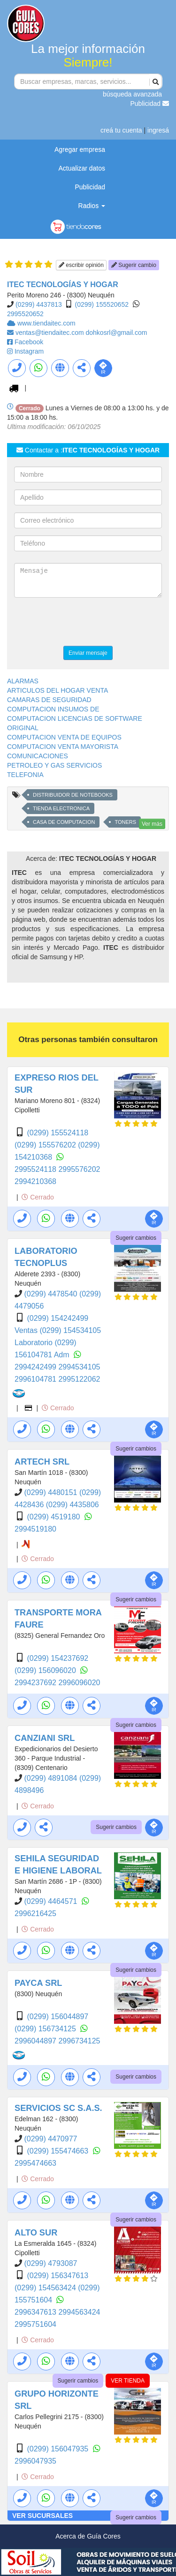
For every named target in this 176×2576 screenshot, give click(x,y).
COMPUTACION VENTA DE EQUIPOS (64, 737)
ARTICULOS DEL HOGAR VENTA (57, 690)
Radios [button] (91, 205)
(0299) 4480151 (51, 1492)
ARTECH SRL (42, 1461)
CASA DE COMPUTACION (64, 822)
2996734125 (79, 2041)
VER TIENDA (128, 2380)
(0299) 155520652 (102, 304)
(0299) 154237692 (57, 1658)
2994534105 (79, 1367)
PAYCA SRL (38, 1983)
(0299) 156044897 (57, 2017)
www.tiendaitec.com (46, 323)
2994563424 (79, 2312)
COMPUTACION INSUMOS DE (53, 709)
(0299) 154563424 (46, 2288)
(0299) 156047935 (58, 2449)
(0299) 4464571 (51, 1901)
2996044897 (36, 2041)
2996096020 (79, 1683)
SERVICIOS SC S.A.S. (58, 2108)
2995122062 (79, 1379)
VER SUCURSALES (42, 2515)
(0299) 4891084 (51, 1778)
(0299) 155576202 (46, 1145)
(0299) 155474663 (58, 2151)
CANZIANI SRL (45, 1738)
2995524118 (36, 1169)
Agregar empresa (79, 149)
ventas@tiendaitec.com (50, 332)
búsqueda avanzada (132, 94)
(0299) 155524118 (57, 1133)
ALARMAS (22, 681)
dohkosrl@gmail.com (116, 332)
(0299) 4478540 (51, 1294)
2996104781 (36, 1379)
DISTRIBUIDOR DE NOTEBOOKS (73, 795)
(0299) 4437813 (38, 304)
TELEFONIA (25, 774)
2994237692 (36, 1683)
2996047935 (35, 2461)
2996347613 (36, 2312)
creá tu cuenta (121, 130)
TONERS (125, 822)
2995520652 (25, 314)
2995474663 (35, 2163)
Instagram (29, 351)
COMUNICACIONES (37, 756)
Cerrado (38, 1197)
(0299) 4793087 (50, 2263)
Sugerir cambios (135, 1238)
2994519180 (35, 1529)
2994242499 (36, 1367)
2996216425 (35, 1913)
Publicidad (149, 103)
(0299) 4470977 (50, 2139)
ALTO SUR (36, 2232)
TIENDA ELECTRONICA (61, 808)
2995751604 (35, 2324)
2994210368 (35, 1181)
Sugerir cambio (133, 265)
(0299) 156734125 (46, 2029)
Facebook (29, 342)
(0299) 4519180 (54, 1517)
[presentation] (85, 623)
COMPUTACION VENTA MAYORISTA (62, 746)
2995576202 (79, 1169)
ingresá (158, 130)
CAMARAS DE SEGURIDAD (49, 699)
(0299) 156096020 (46, 1670)
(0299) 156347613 (57, 2276)
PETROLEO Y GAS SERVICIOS (54, 765)
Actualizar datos (81, 168)
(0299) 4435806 (72, 1505)
